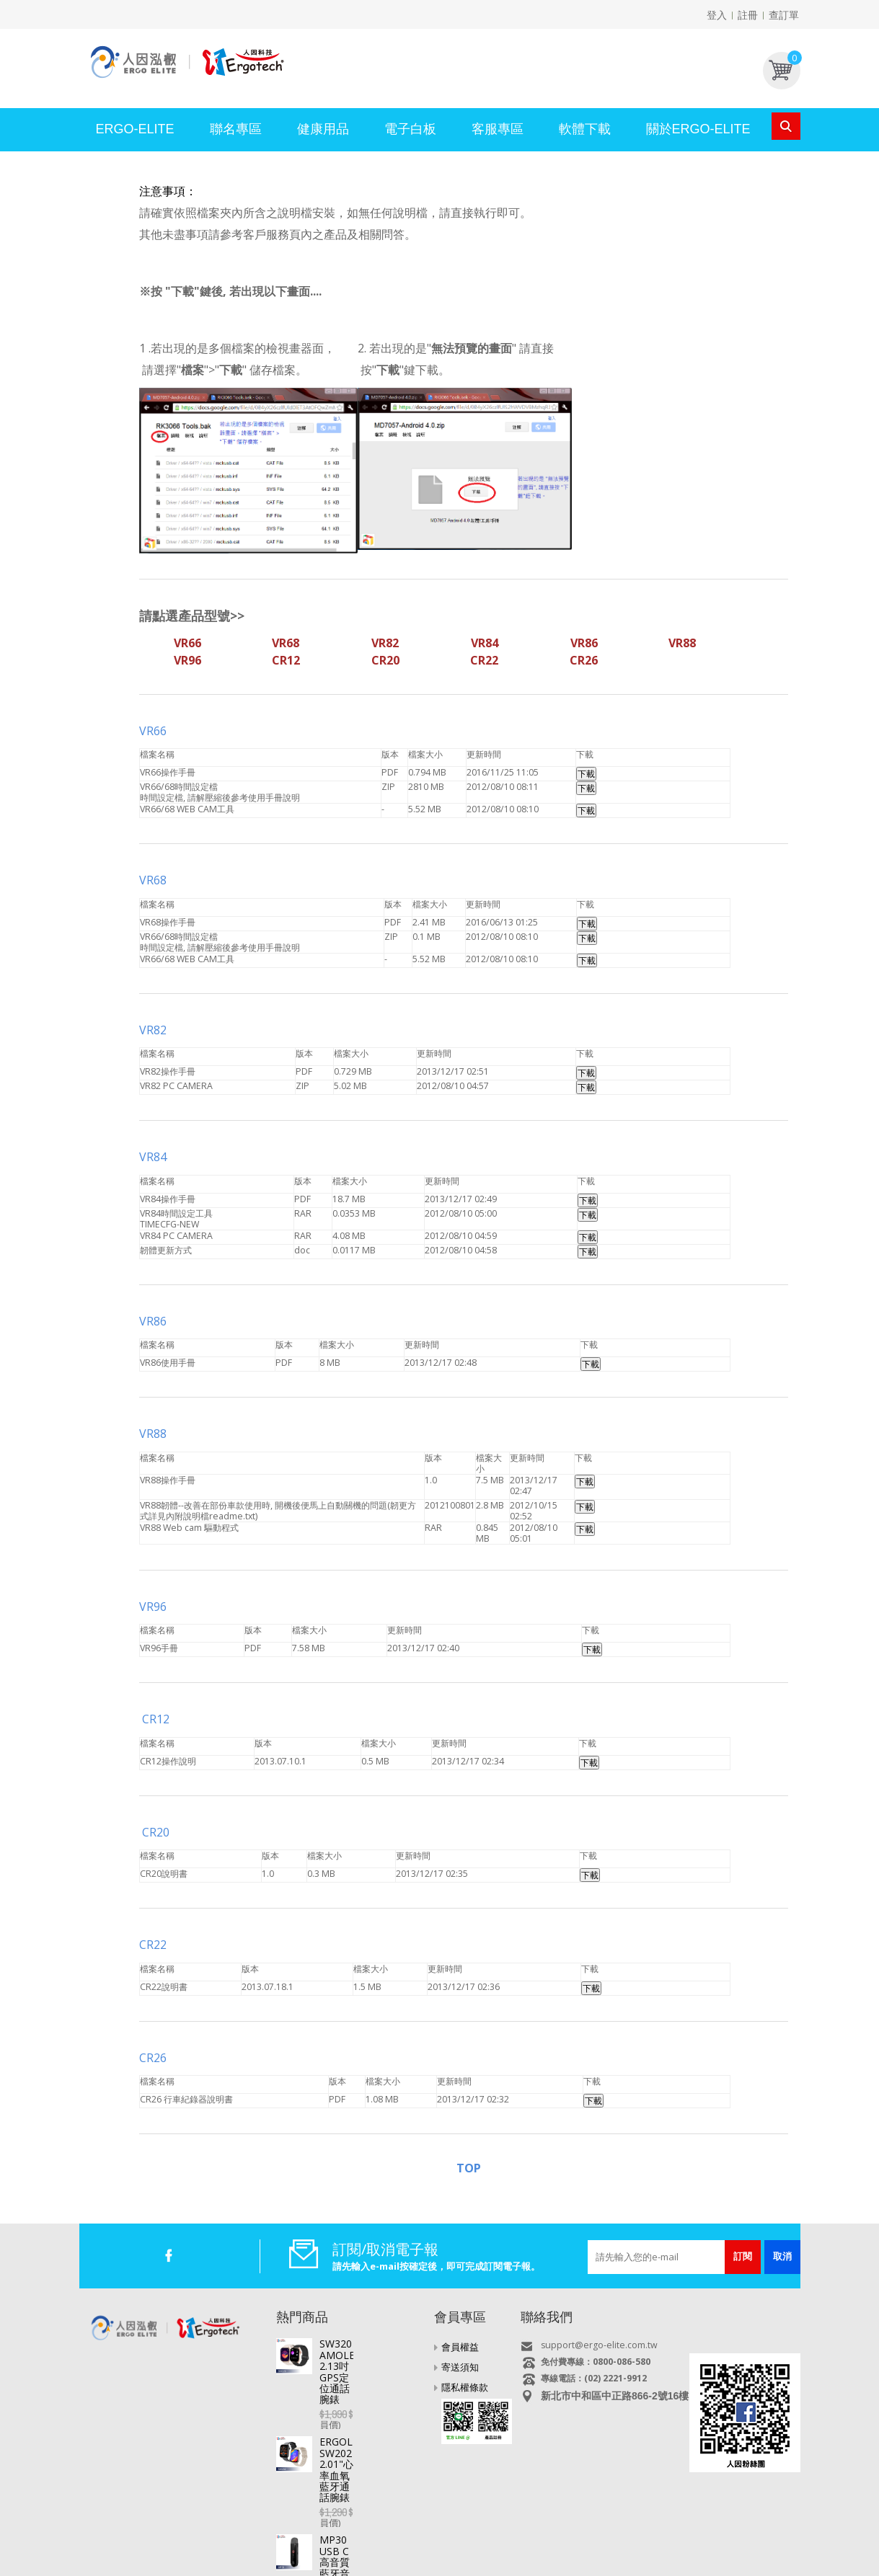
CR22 (153, 1945)
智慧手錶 (310, 2531)
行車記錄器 (361, 2531)
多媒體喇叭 (568, 2531)
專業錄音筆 (417, 2531)
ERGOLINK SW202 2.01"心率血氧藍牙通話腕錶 (371, 2399)
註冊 (748, 15)
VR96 (153, 1607)
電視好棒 (263, 2531)
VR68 (153, 880)
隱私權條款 (464, 2387)
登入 (717, 15)
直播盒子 (216, 2531)
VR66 (153, 731)
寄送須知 (460, 2366)
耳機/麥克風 (626, 2531)
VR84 (153, 1157)
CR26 (154, 2058)
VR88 (153, 1434)
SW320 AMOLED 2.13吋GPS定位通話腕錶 (369, 2349)
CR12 (155, 1719)
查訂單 (784, 15)
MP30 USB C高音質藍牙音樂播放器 (369, 2447)
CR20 (154, 1832)
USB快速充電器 (693, 2531)
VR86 (154, 1321)
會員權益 (460, 2346)
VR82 (154, 1030)
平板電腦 (169, 2531)
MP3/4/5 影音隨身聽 (493, 2531)
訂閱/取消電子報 (385, 2249)
